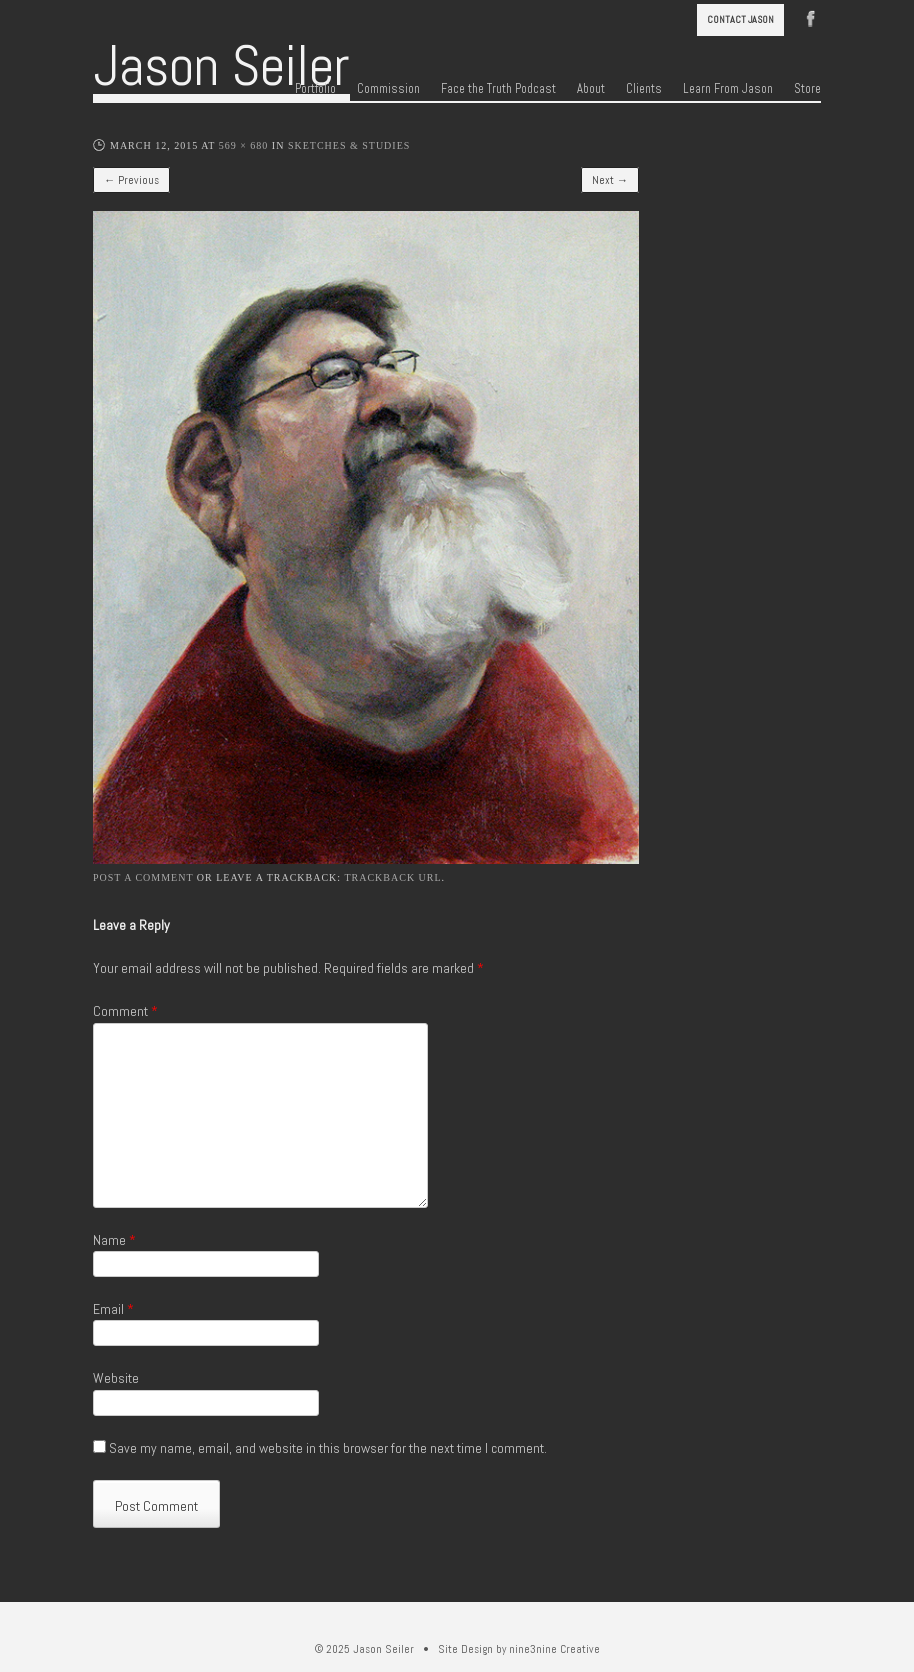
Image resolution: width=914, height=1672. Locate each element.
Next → (610, 180)
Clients (644, 89)
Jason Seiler (221, 66)
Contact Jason (740, 19)
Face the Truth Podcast (498, 89)
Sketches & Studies (349, 145)
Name (114, 1240)
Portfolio (315, 89)
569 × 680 (244, 145)
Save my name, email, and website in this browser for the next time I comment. (328, 1448)
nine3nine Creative (554, 1649)
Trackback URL (392, 877)
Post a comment (143, 877)
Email (113, 1309)
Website (116, 1378)
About (591, 89)
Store (807, 89)
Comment (125, 1011)
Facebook (811, 17)
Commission (388, 89)
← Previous (131, 180)
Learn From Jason (728, 89)
